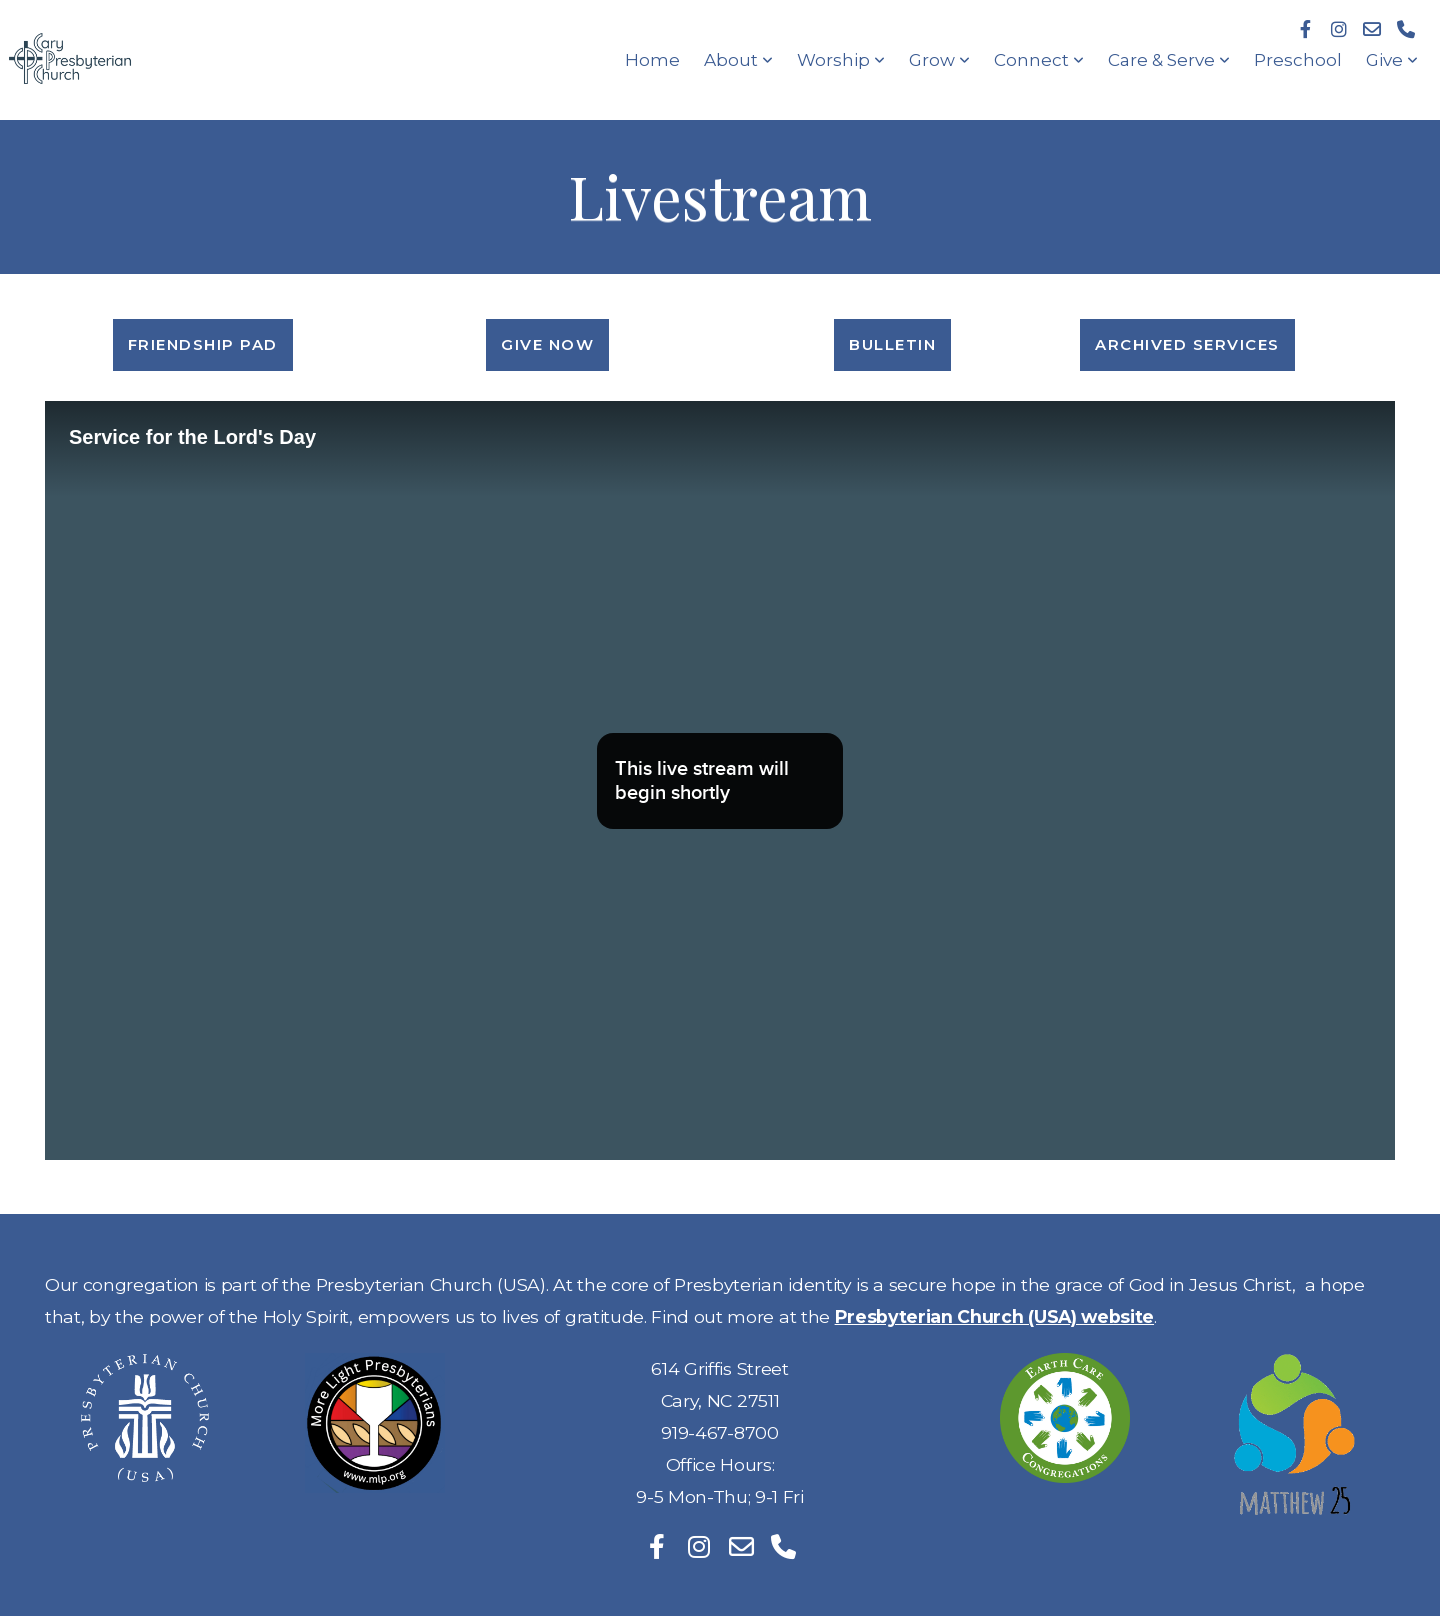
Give (1392, 60)
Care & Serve (1169, 60)
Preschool (1298, 60)
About (738, 60)
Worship (841, 60)
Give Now (547, 344)
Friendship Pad (203, 344)
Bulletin (892, 344)
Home (652, 60)
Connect (1039, 60)
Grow (939, 60)
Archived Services (1187, 344)
